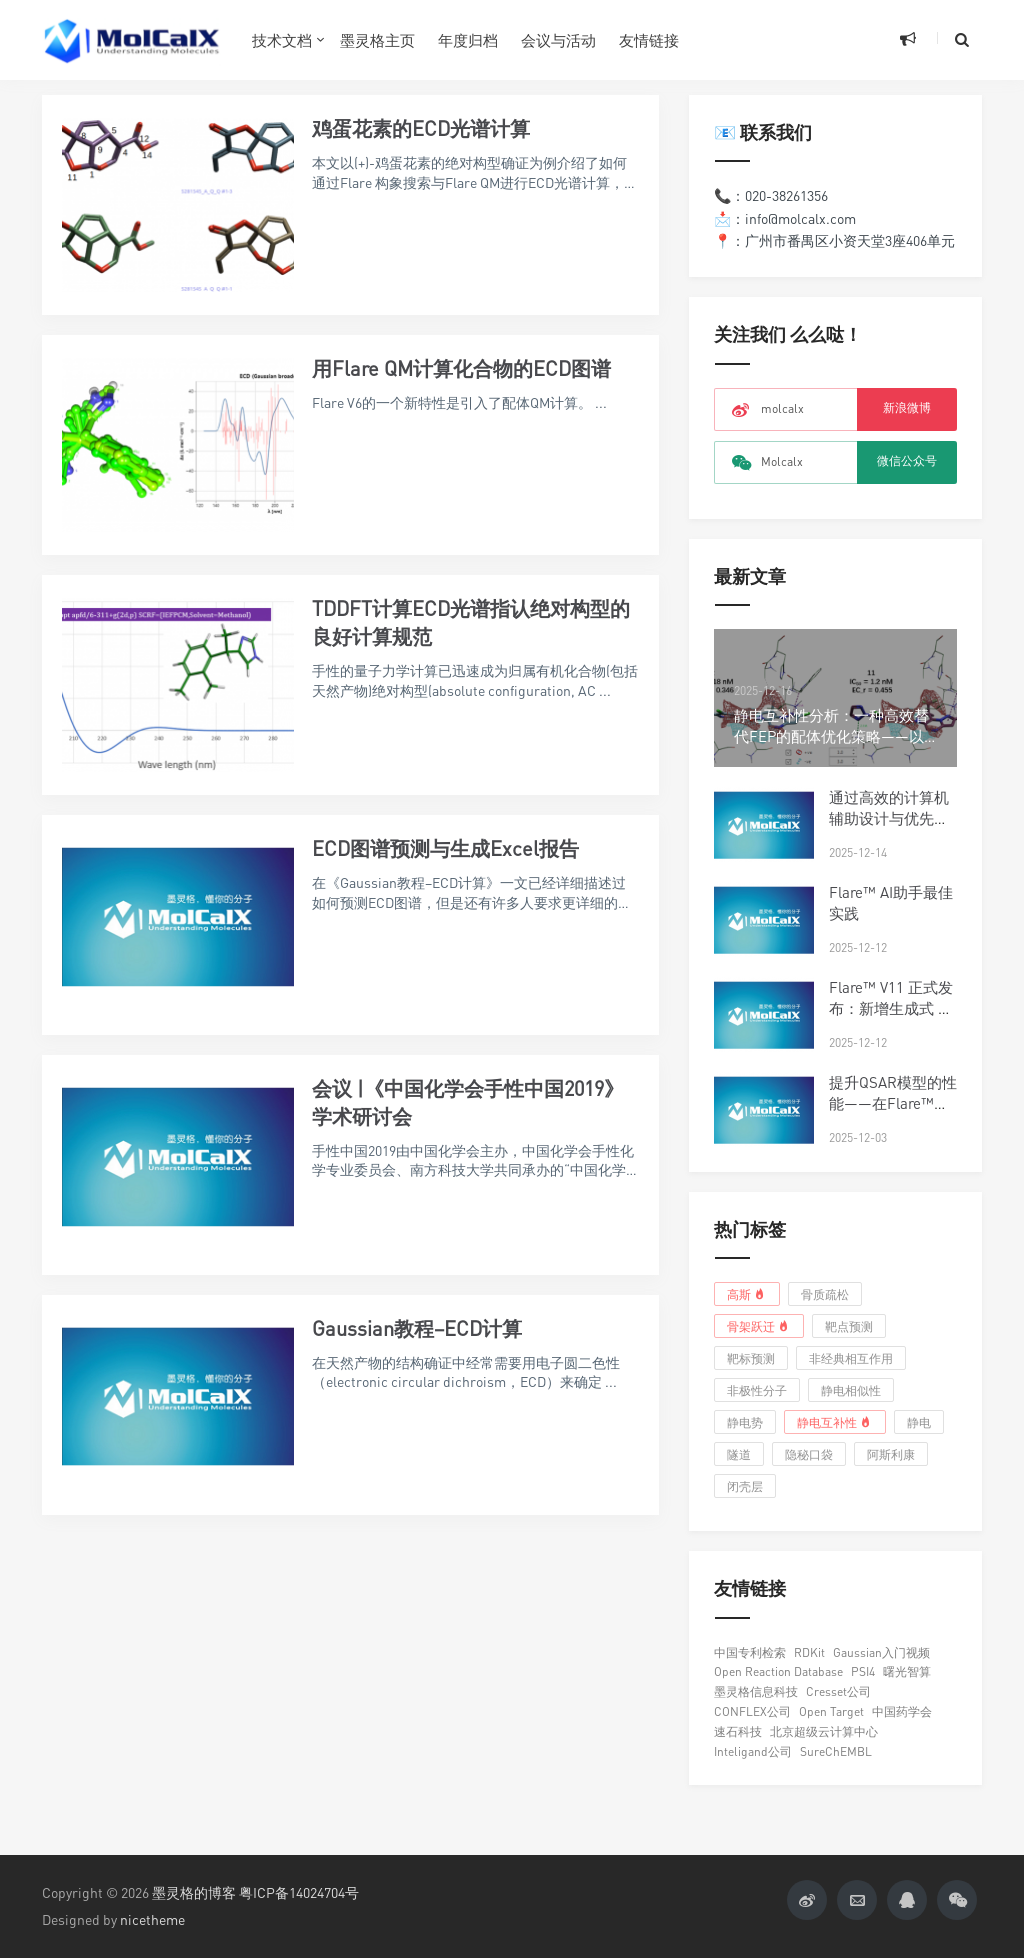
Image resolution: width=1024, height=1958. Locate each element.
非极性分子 (757, 1390)
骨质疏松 (825, 1294)
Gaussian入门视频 (881, 1652)
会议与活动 (558, 40)
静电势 (745, 1422)
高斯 (747, 1294)
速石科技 (738, 1731)
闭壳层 (745, 1486)
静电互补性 (835, 1422)
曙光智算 (907, 1671)
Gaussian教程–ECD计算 (417, 1328)
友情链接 (649, 40)
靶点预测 (849, 1326)
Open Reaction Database (778, 1671)
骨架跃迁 (759, 1326)
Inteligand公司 (753, 1751)
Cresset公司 (838, 1691)
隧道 (739, 1454)
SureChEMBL (836, 1751)
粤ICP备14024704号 (299, 1892)
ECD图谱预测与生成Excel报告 (445, 848)
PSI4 (863, 1671)
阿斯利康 (891, 1454)
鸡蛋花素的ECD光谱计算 (421, 128)
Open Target (831, 1711)
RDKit (809, 1652)
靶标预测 (751, 1358)
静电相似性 (851, 1390)
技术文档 (282, 40)
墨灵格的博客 (194, 1892)
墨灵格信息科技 (756, 1691)
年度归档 (468, 40)
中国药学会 (902, 1711)
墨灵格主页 (377, 40)
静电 (919, 1422)
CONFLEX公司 (752, 1711)
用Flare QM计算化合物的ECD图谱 (461, 368)
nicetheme (152, 1919)
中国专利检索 (750, 1652)
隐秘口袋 (809, 1454)
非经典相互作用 (851, 1358)
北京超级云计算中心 (824, 1731)
